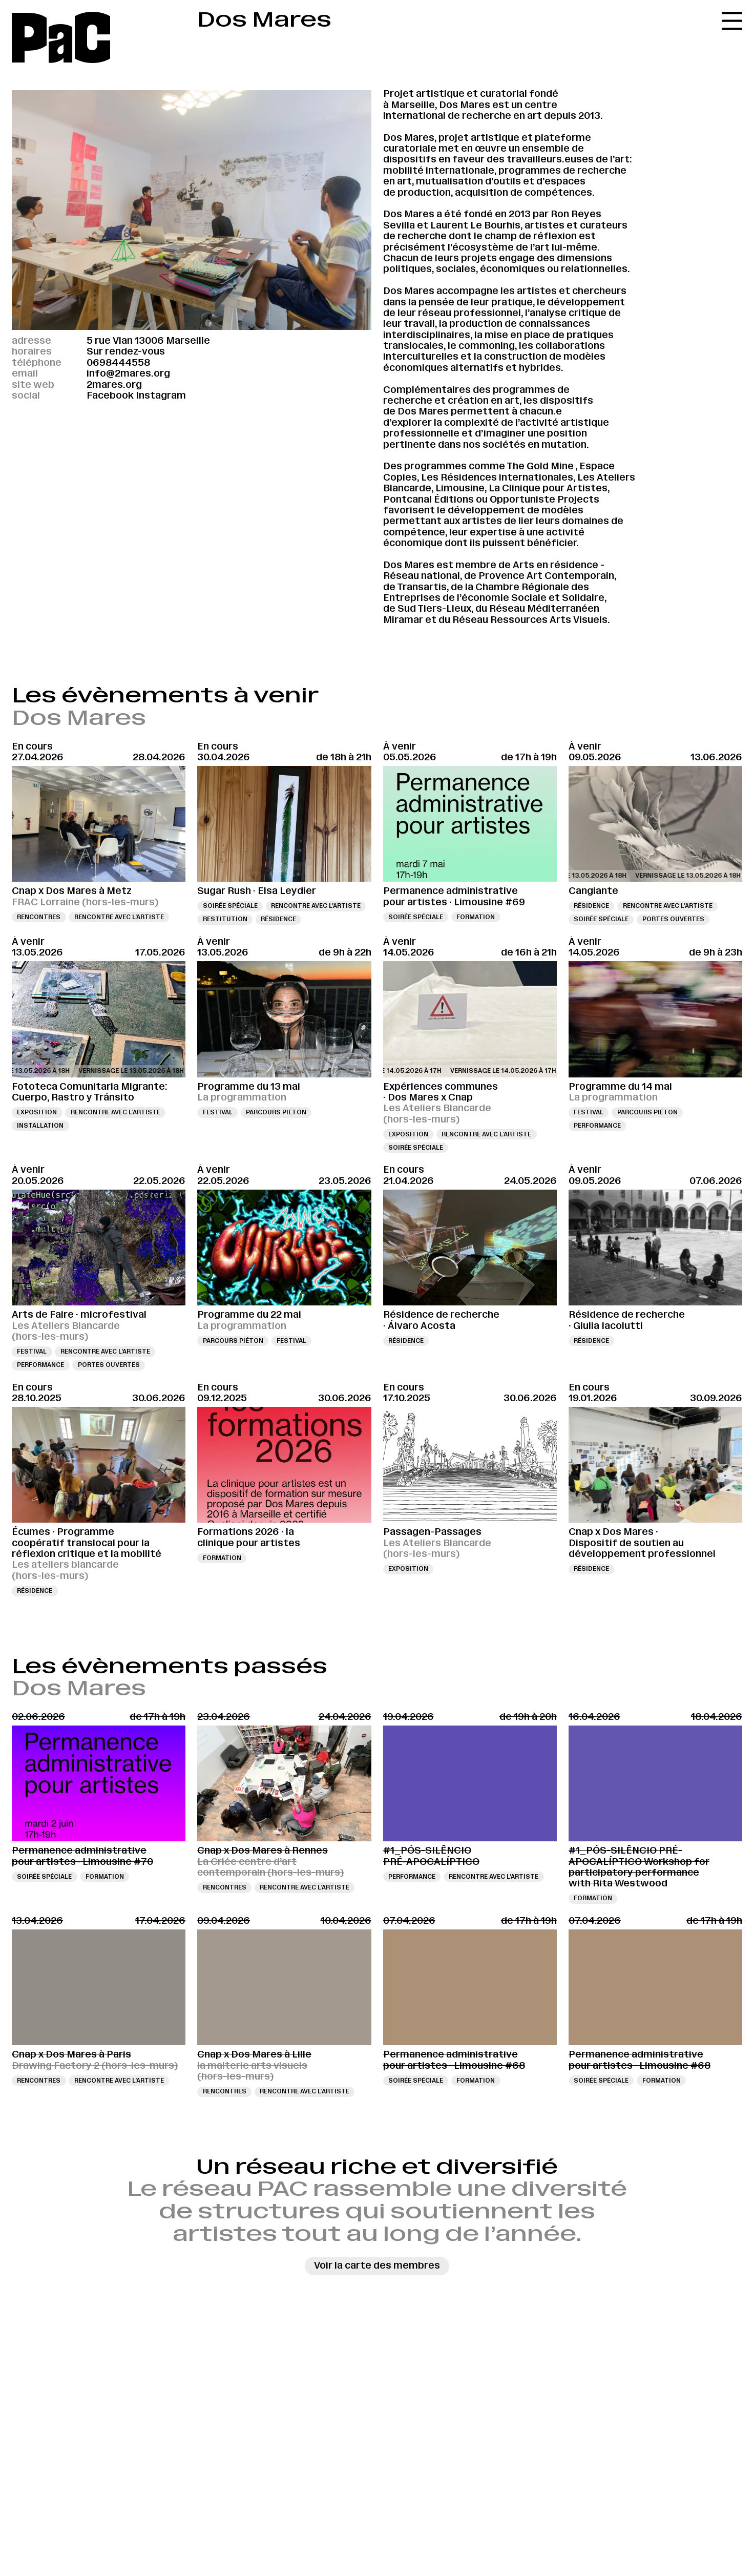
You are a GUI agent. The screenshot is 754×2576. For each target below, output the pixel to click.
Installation (40, 1125)
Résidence (278, 919)
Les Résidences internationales (497, 477)
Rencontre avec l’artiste (119, 917)
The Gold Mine (540, 466)
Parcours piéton (276, 1112)
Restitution (225, 919)
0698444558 (118, 362)
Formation (475, 917)
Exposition (37, 1112)
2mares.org (114, 384)
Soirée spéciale (230, 905)
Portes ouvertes (673, 919)
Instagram (161, 395)
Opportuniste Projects (544, 499)
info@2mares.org (128, 373)
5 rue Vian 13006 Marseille (148, 340)
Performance (597, 1125)
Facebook (110, 395)
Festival (218, 1112)
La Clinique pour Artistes (548, 488)
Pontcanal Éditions (428, 499)
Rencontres (38, 917)
